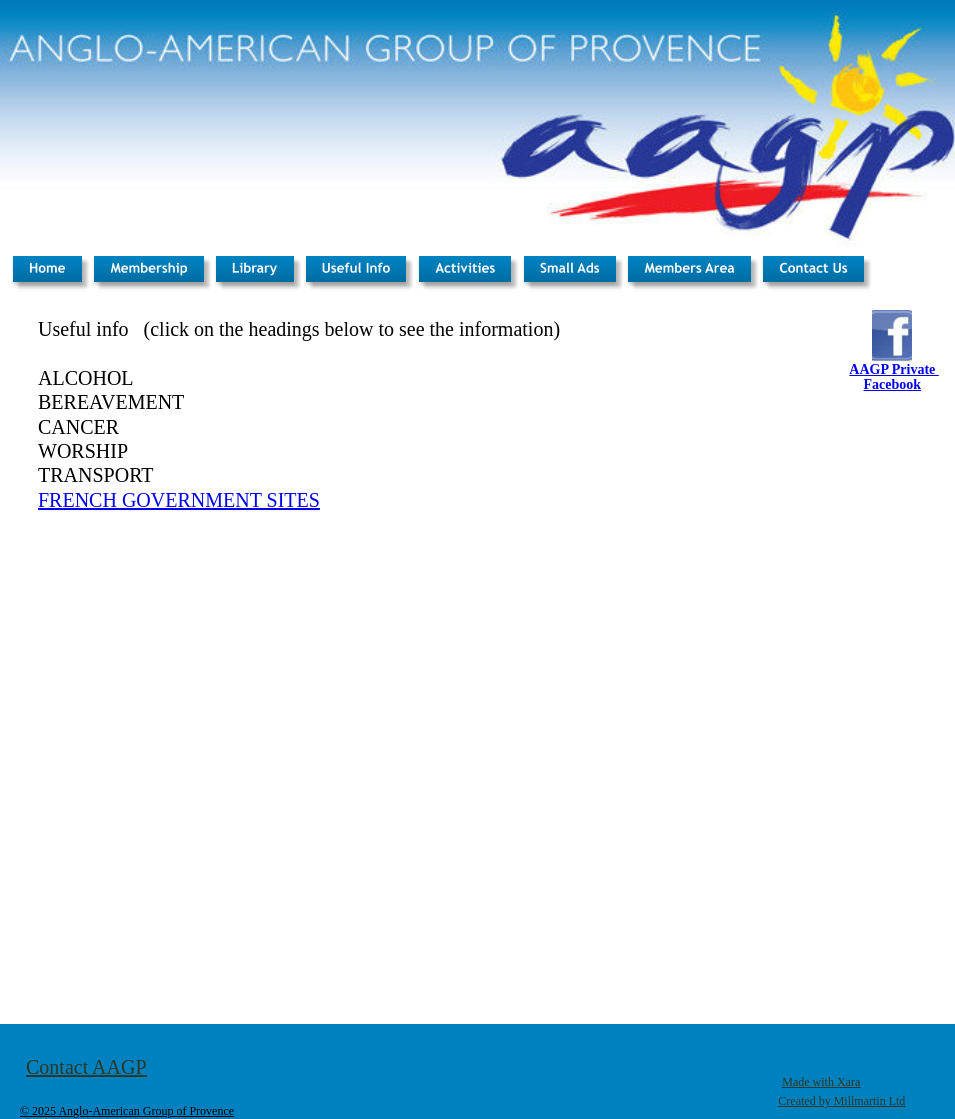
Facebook (893, 384)
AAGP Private (893, 369)
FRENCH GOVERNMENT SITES (179, 500)
